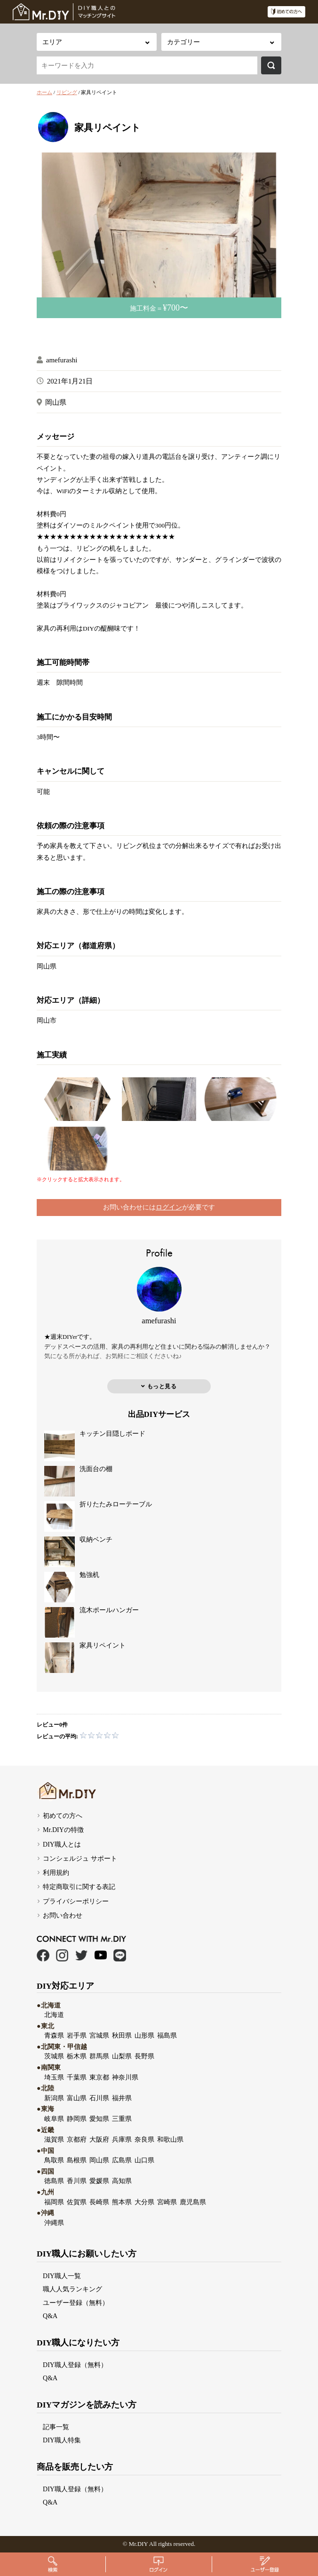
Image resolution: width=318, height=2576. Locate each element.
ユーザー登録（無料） (76, 2302)
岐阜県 (54, 2118)
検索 (271, 65)
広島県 (122, 2160)
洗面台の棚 (96, 1468)
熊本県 (122, 2202)
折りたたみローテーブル (116, 1504)
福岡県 (54, 2202)
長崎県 (99, 2202)
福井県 (122, 2098)
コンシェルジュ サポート (80, 1858)
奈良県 (144, 2139)
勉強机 (89, 1574)
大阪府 (99, 2139)
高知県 (122, 2180)
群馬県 (99, 2056)
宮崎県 (167, 2202)
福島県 (167, 2035)
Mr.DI (136, 2544)
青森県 (54, 2035)
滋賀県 (54, 2139)
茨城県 (54, 2056)
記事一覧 (56, 2427)
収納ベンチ (96, 1539)
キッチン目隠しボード (112, 1433)
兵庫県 (122, 2139)
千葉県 (77, 2077)
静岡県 (77, 2118)
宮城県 (99, 2035)
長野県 (144, 2056)
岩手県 (77, 2035)
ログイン (169, 1207)
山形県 (144, 2035)
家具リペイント (103, 1645)
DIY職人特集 (62, 2440)
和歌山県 (170, 2139)
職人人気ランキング (72, 2289)
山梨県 (122, 2056)
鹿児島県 (193, 2202)
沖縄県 (54, 2222)
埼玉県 (54, 2077)
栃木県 (77, 2056)
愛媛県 (99, 2180)
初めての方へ (62, 1815)
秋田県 (122, 2035)
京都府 (77, 2139)
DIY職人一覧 (62, 2276)
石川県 (99, 2098)
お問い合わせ (62, 1915)
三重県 (122, 2118)
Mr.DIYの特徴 (63, 1829)
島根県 (77, 2160)
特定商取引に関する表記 (79, 1886)
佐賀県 (77, 2202)
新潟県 (54, 2098)
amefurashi (62, 360)
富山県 (77, 2098)
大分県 (144, 2202)
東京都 (99, 2077)
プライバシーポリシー (76, 1901)
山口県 (144, 2160)
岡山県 (46, 966)
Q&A (50, 2316)
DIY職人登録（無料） (75, 2364)
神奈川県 (125, 2077)
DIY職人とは (62, 1844)
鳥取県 (54, 2160)
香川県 (77, 2180)
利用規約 (56, 1872)
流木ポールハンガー (109, 1610)
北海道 (54, 2014)
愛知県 (99, 2118)
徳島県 (54, 2180)
